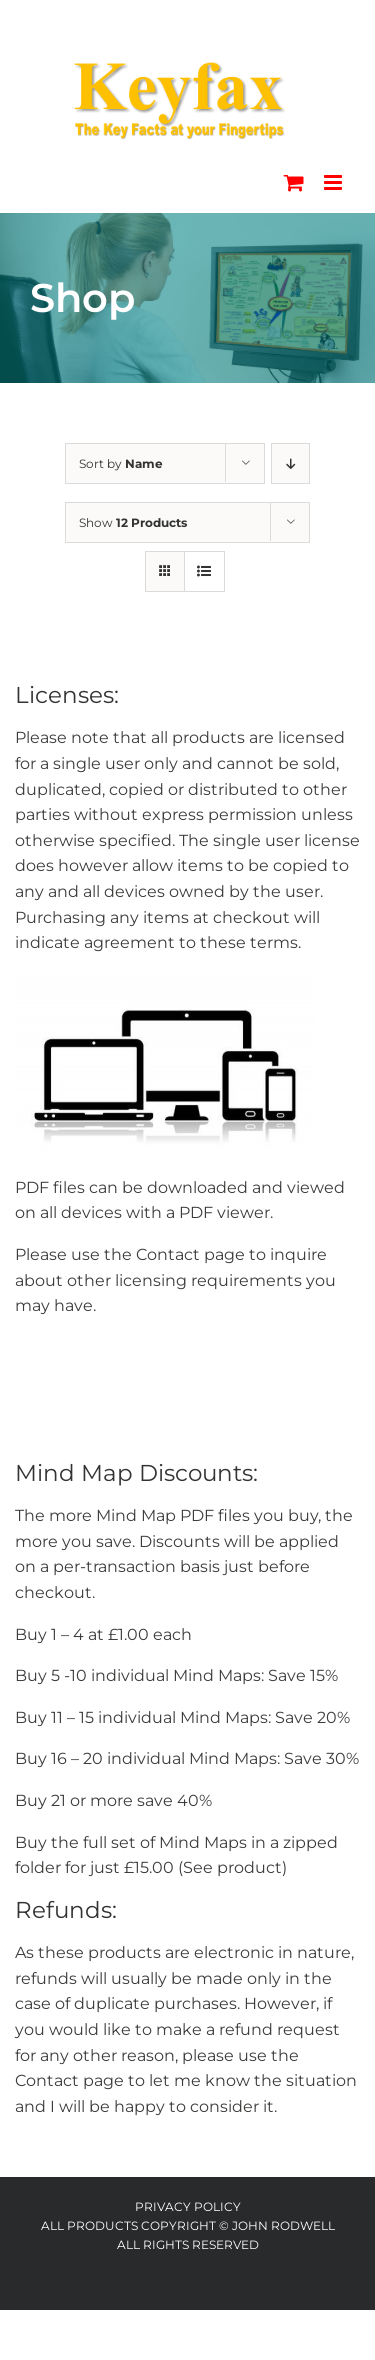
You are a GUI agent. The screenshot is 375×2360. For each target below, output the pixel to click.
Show (133, 522)
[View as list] (204, 571)
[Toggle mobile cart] (294, 182)
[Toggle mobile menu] (334, 182)
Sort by (121, 463)
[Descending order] (290, 463)
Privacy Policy (188, 2206)
